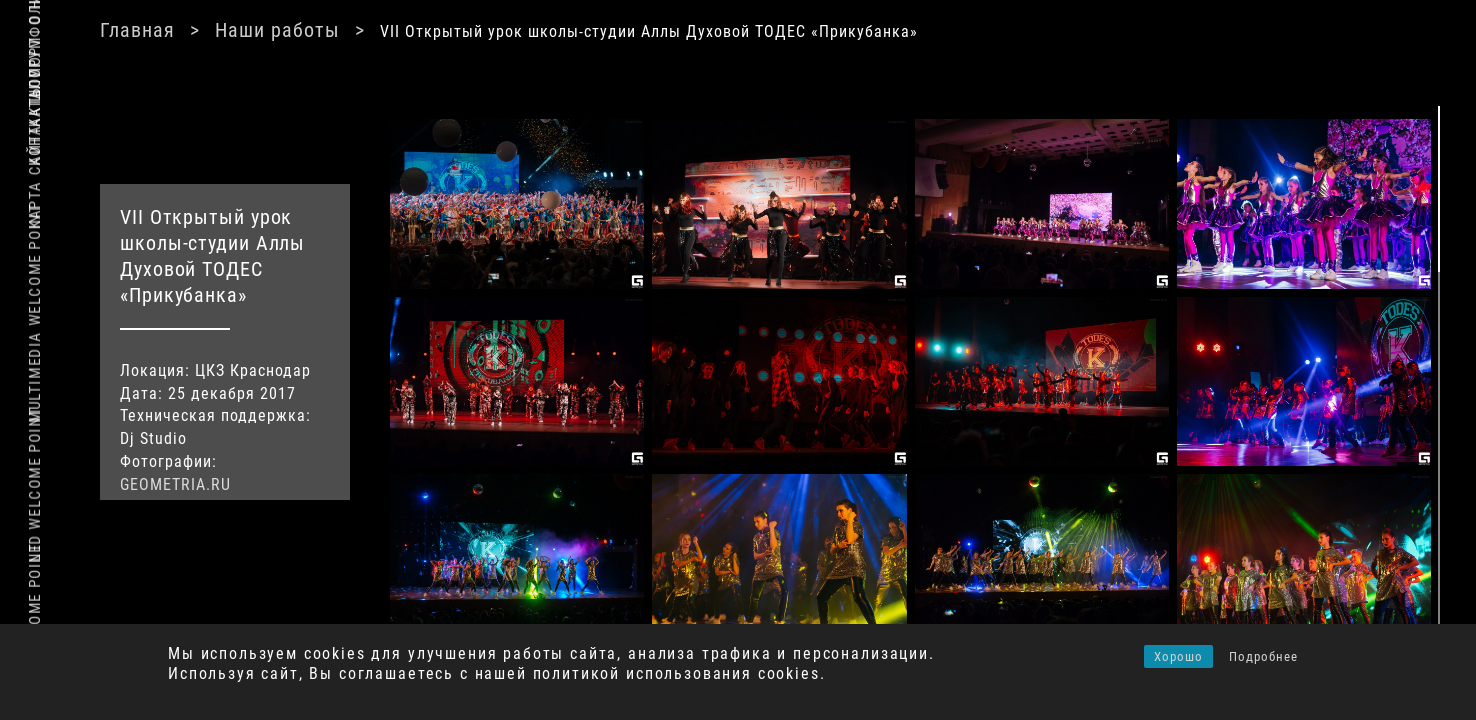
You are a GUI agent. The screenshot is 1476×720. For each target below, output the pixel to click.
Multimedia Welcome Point (35, 313)
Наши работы (547, 30)
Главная (407, 30)
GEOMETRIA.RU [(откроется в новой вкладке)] (307, 481)
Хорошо (1178, 656)
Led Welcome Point (35, 484)
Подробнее (1263, 656)
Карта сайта (35, 177)
